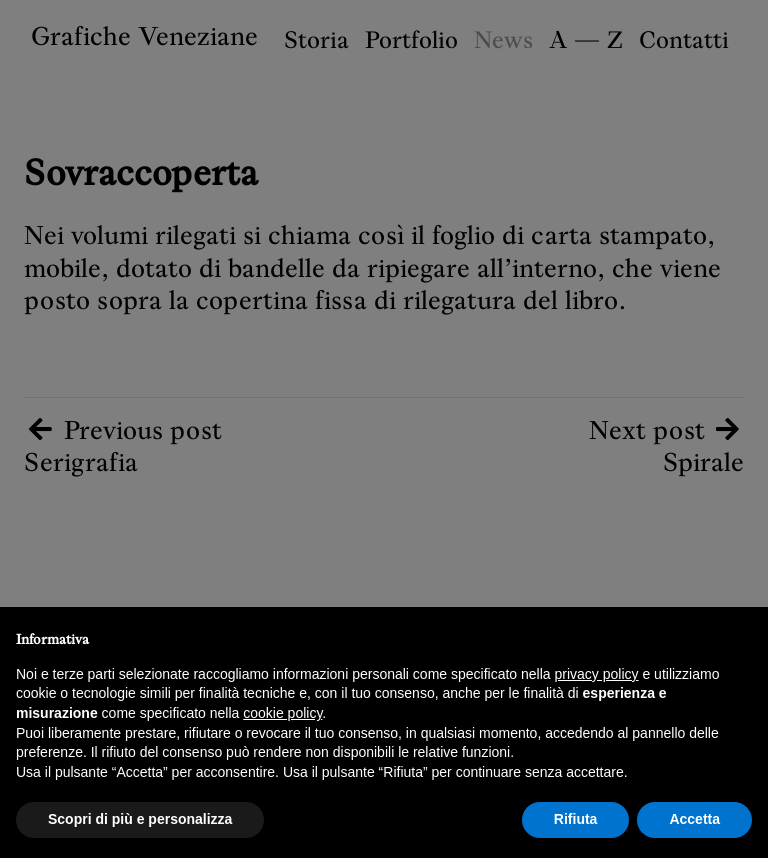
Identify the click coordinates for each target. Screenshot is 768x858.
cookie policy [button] (282, 713)
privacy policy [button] (597, 674)
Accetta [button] (694, 819)
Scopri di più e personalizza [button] (140, 819)
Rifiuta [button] (576, 819)
